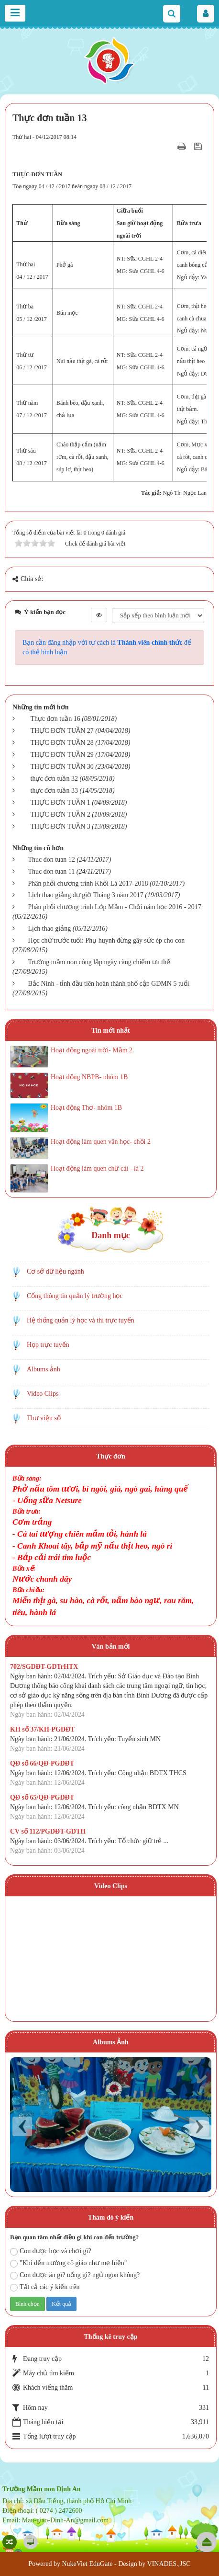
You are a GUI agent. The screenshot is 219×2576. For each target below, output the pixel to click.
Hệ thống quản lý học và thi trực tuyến (80, 1320)
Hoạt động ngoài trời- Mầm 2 (91, 1050)
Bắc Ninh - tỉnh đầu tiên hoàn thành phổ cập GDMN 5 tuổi (108, 983)
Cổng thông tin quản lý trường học (75, 1295)
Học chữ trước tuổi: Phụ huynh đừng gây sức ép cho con (106, 940)
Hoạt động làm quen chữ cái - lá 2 (97, 1168)
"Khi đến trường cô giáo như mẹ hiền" (68, 2263)
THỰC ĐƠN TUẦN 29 (62, 754)
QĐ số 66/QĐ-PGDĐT (42, 1763)
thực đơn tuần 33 (54, 790)
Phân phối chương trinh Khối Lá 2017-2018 (88, 883)
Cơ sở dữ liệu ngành (55, 1271)
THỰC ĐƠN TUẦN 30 (62, 766)
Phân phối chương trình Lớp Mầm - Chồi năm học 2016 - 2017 (114, 907)
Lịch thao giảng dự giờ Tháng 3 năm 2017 (85, 895)
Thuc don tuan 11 (51, 871)
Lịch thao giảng (49, 928)
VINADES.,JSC (169, 2563)
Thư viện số (44, 1418)
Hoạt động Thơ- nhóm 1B (86, 1107)
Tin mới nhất (110, 1030)
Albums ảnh (43, 1369)
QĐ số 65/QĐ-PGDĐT (42, 1797)
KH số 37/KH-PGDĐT (42, 1729)
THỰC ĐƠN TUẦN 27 (62, 730)
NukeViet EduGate (87, 2563)
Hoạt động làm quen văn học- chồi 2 (101, 1141)
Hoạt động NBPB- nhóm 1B (89, 1077)
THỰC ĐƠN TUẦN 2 (60, 814)
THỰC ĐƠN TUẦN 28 (62, 742)
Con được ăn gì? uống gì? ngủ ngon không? (75, 2275)
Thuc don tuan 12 (51, 859)
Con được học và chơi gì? (50, 2251)
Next (199, 2126)
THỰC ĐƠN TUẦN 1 (60, 802)
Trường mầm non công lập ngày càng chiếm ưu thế (99, 962)
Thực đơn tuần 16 (55, 718)
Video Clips (42, 1393)
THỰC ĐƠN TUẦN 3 (60, 826)
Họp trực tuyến (48, 1344)
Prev (22, 2126)
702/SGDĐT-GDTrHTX (44, 1666)
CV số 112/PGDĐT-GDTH (48, 1831)
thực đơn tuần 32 (54, 778)
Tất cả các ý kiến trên (44, 2287)
